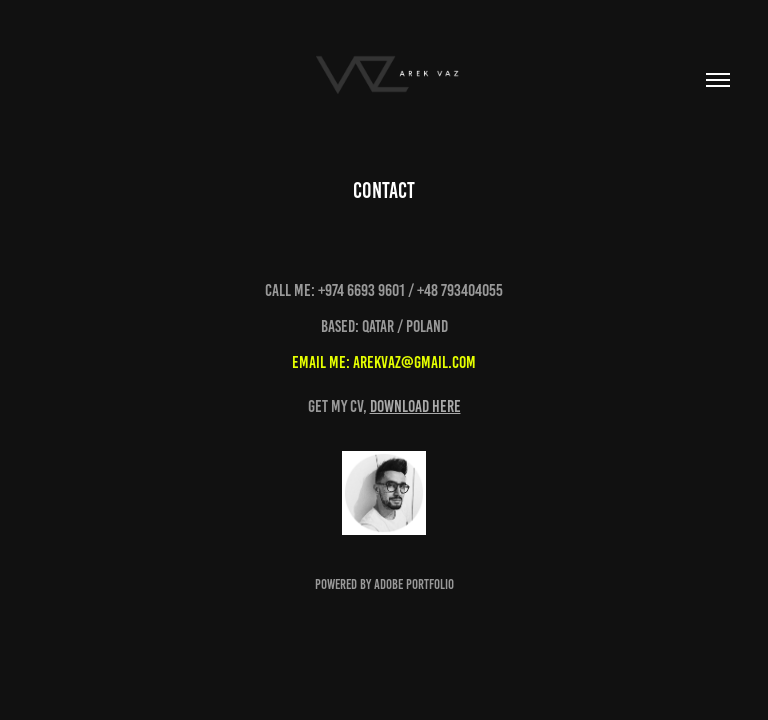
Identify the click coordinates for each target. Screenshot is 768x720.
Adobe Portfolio (414, 584)
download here (415, 406)
